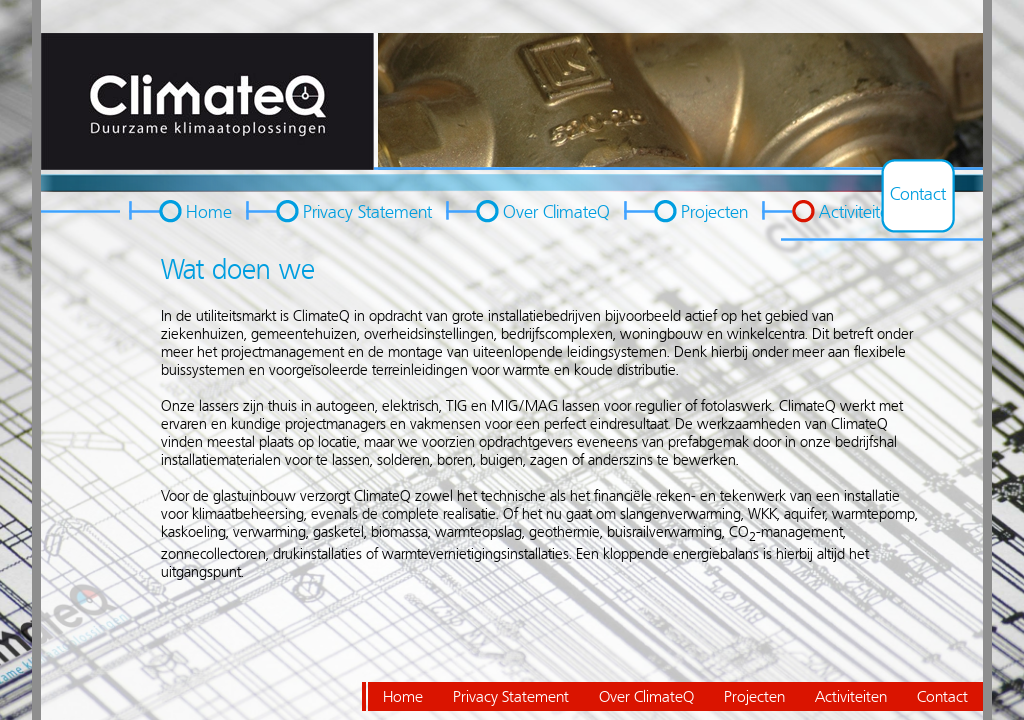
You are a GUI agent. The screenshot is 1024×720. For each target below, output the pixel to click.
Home (209, 212)
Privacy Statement (367, 212)
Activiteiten (858, 212)
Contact (918, 194)
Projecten (714, 212)
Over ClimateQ (556, 212)
